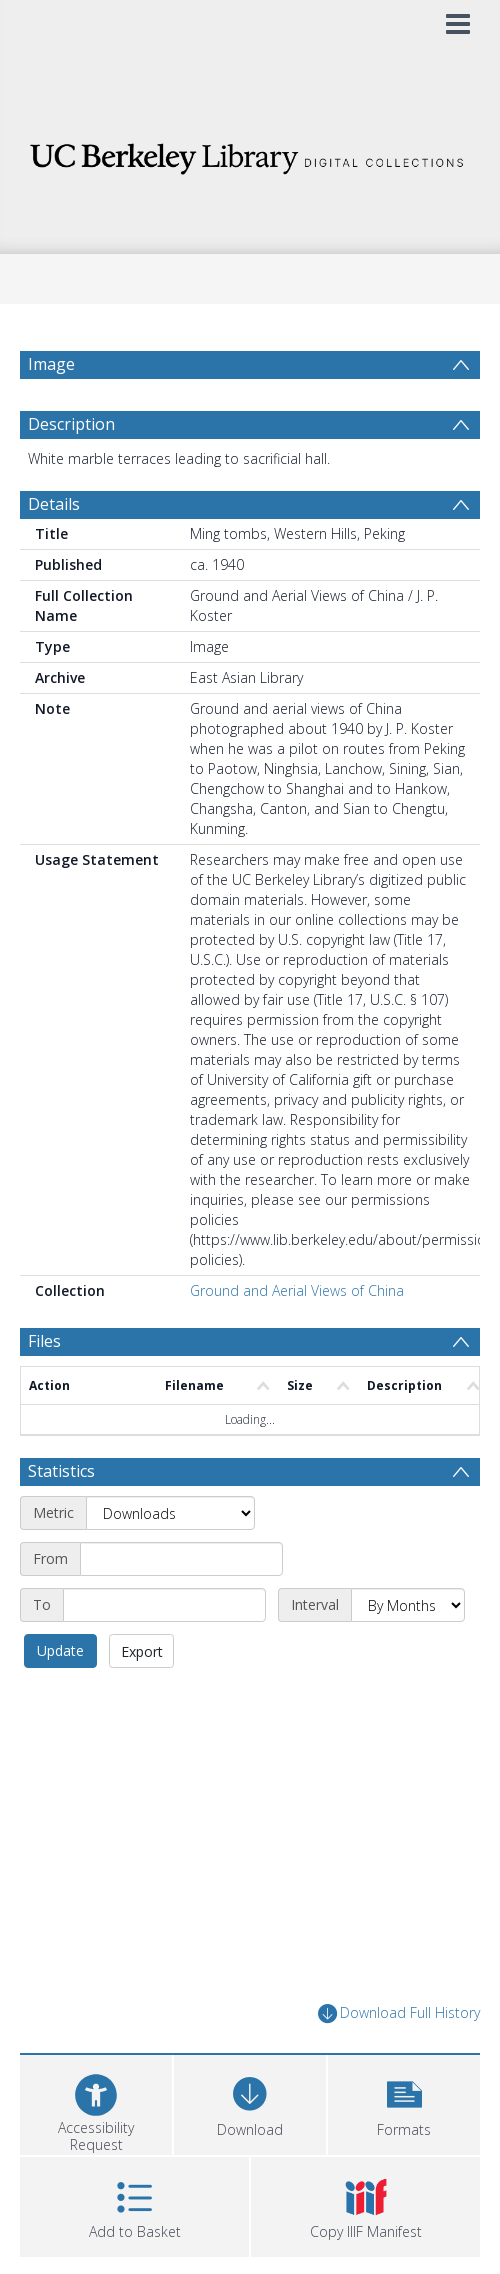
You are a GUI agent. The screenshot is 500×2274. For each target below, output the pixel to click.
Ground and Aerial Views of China (297, 1290)
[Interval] (408, 1605)
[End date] (164, 1605)
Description (71, 424)
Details (54, 504)
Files (44, 1341)
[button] (404, 2102)
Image (51, 364)
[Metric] (170, 1513)
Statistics (61, 1471)
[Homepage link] (250, 153)
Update (60, 1650)
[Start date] (181, 1559)
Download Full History (399, 2013)
